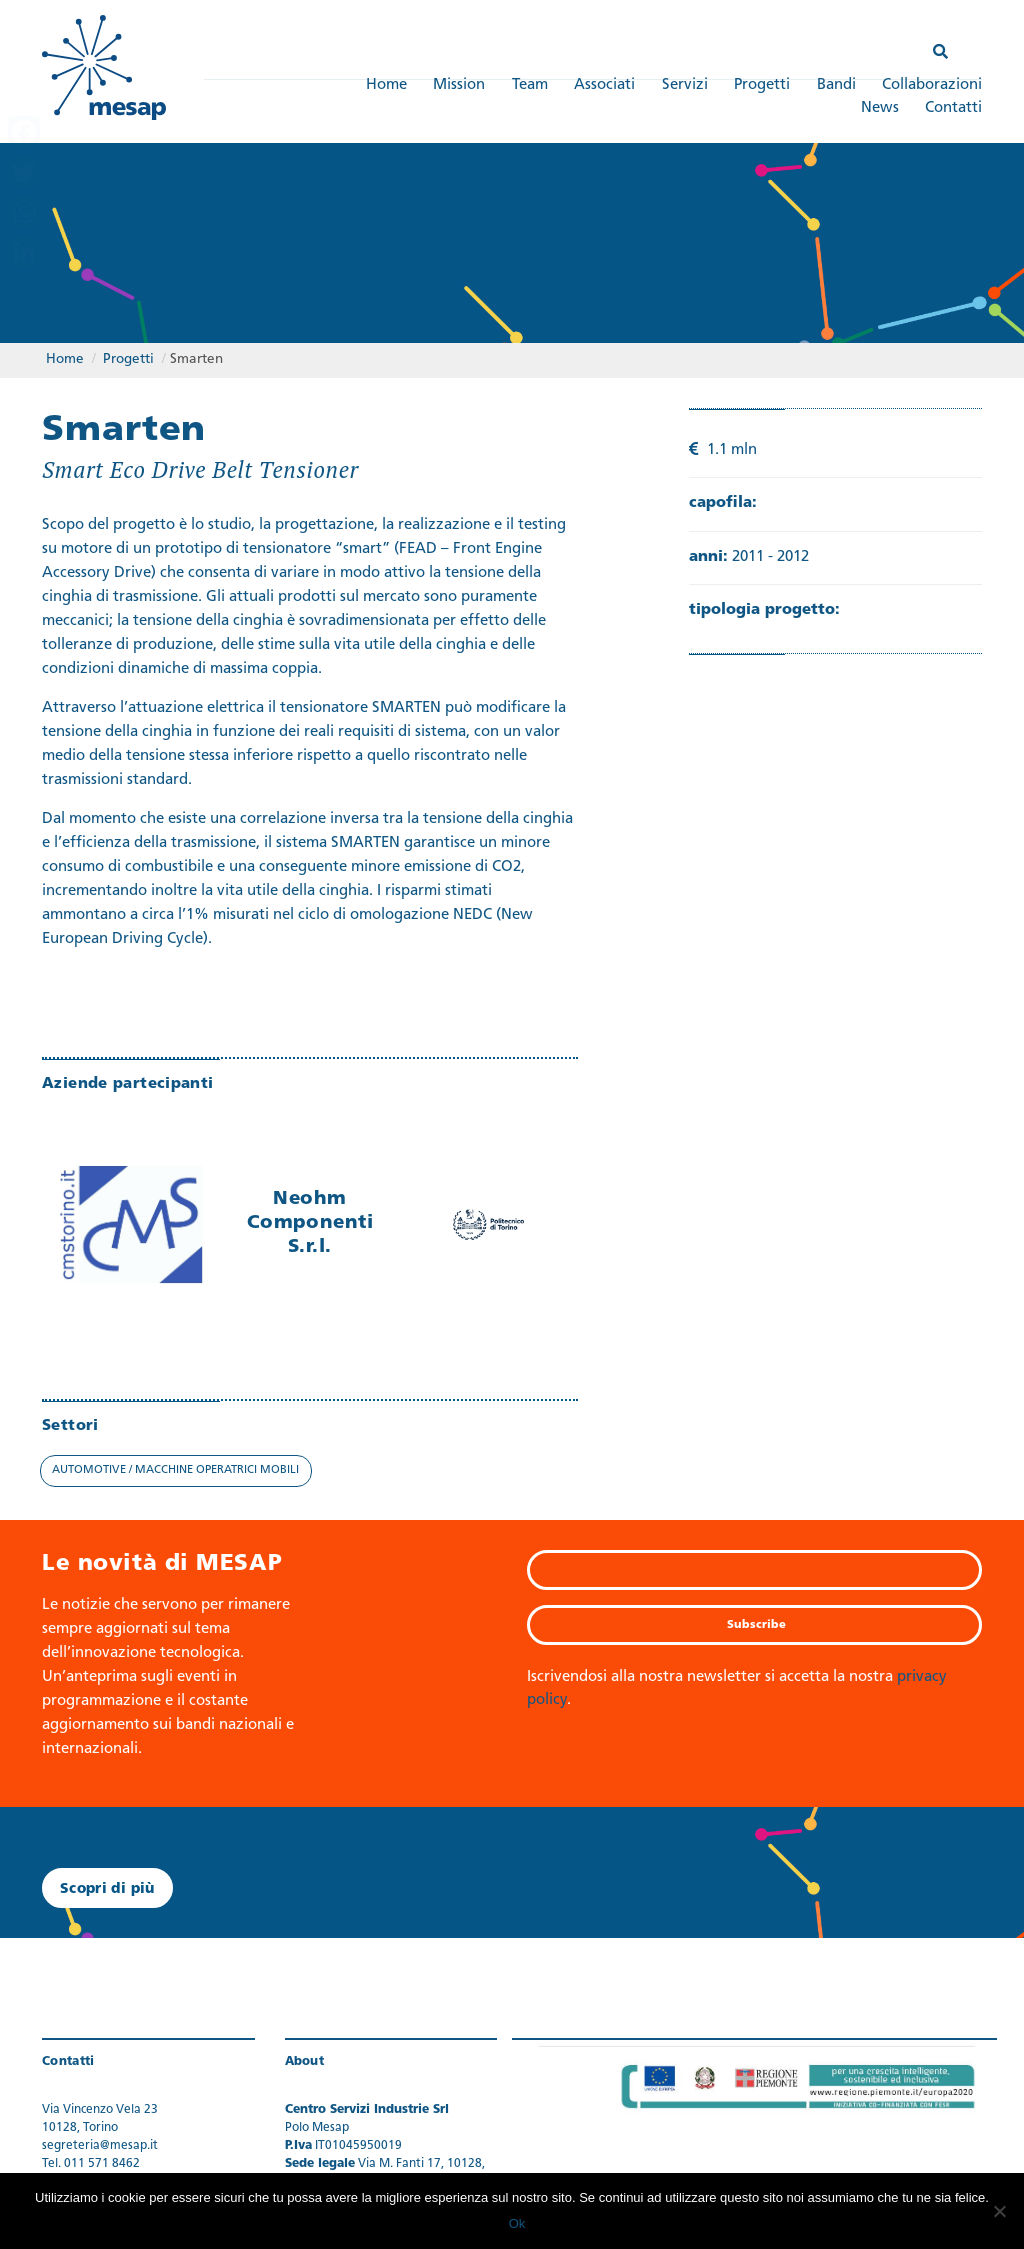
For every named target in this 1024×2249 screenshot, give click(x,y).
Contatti (953, 108)
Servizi (685, 85)
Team (530, 85)
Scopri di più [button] (107, 1889)
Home (386, 85)
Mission (459, 85)
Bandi (836, 85)
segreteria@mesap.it (100, 2146)
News (880, 108)
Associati (604, 85)
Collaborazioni (932, 85)
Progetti (762, 85)
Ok (517, 2223)
